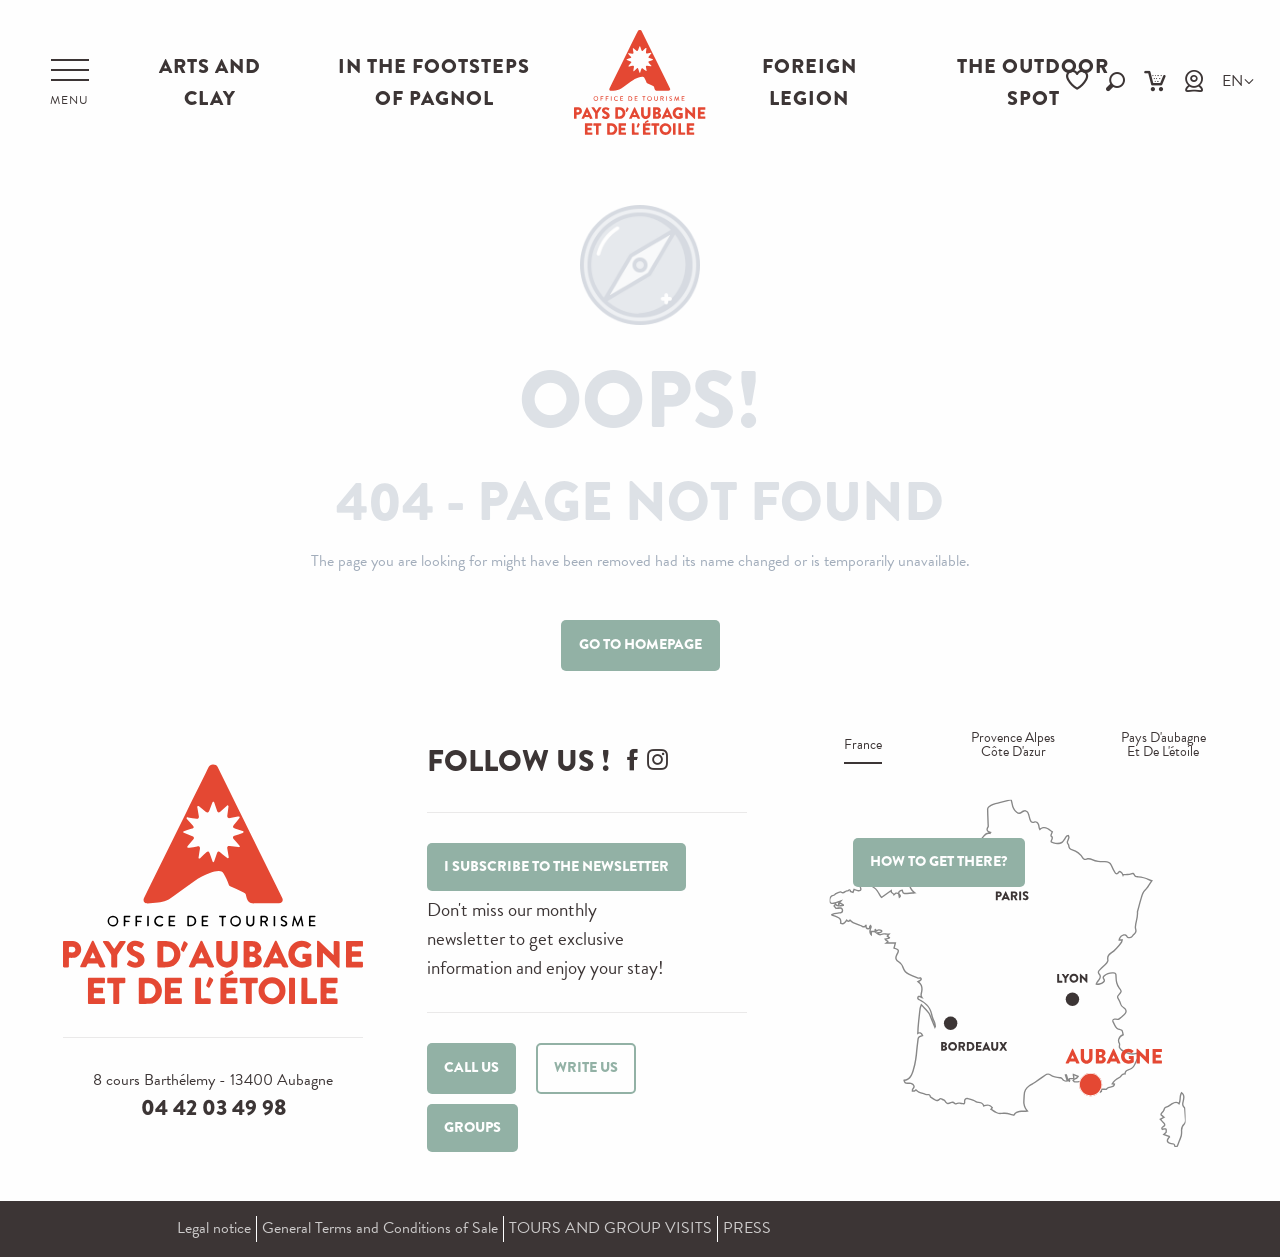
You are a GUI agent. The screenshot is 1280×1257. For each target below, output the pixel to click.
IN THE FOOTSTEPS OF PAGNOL (434, 82)
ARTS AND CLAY (210, 82)
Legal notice (214, 1228)
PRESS (747, 1228)
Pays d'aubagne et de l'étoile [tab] (1163, 746)
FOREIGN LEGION (809, 82)
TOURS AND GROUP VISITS (610, 1228)
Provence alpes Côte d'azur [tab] (1013, 746)
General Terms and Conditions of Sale (380, 1228)
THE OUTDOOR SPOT (1033, 82)
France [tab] (863, 746)
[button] (1115, 81)
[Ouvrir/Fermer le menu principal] (69, 83)
